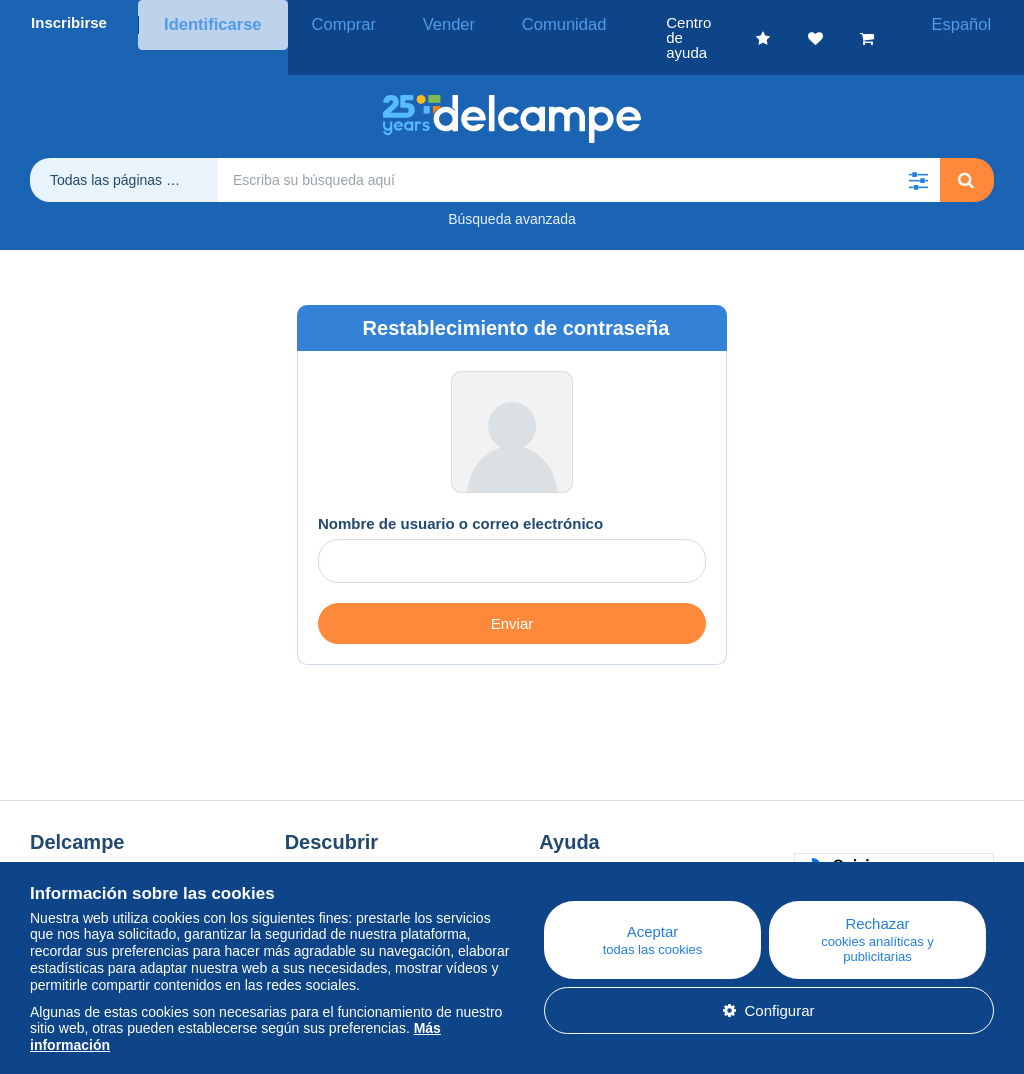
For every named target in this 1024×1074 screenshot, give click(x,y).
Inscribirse (69, 22)
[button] (918, 150)
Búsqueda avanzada (512, 189)
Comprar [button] (328, 22)
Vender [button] (416, 22)
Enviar (512, 593)
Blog (310, 844)
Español (972, 22)
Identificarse (208, 22)
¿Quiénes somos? (91, 844)
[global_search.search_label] (579, 150)
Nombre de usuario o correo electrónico (460, 493)
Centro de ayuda (594, 844)
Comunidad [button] (513, 22)
